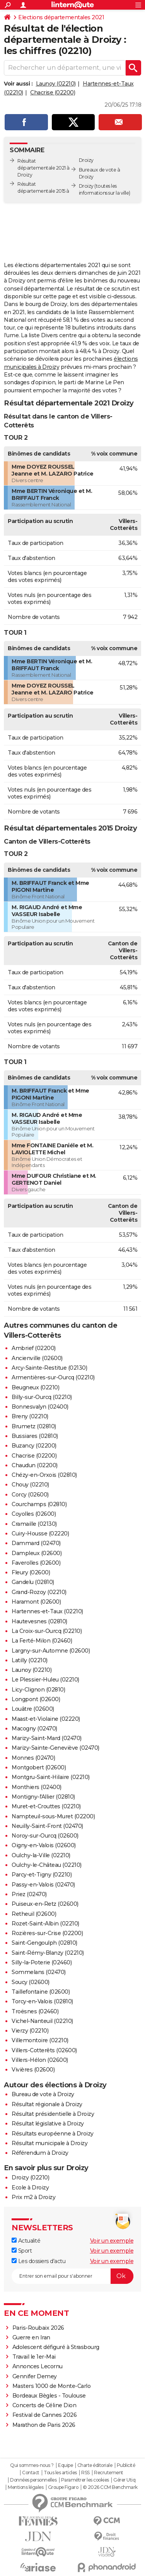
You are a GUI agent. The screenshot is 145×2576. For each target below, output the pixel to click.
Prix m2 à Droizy (33, 2197)
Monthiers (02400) (36, 1787)
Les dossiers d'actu (38, 2261)
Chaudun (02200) (35, 1465)
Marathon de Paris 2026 (43, 2424)
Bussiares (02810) (35, 1436)
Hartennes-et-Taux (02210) (47, 1611)
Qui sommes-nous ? (32, 2465)
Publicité (126, 2465)
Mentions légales (25, 2487)
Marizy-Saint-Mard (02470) (47, 1738)
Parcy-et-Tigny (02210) (42, 1874)
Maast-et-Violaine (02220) (46, 1718)
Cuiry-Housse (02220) (40, 1533)
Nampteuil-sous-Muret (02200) (53, 1816)
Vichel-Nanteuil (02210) (42, 2021)
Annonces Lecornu (37, 2366)
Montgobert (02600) (39, 1767)
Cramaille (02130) (34, 1523)
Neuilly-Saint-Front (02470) (47, 1826)
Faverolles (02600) (36, 1562)
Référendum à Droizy (40, 2152)
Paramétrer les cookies (85, 2480)
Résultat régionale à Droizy (47, 2104)
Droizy (86, 186)
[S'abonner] (72, 2276)
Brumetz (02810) (34, 1426)
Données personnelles (33, 2480)
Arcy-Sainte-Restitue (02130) (49, 1367)
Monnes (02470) (33, 1757)
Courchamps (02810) (39, 1504)
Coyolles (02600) (34, 1513)
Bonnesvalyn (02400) (40, 1406)
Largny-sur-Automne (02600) (51, 1650)
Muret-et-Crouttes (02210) (46, 1806)
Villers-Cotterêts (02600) (44, 2050)
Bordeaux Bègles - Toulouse (49, 2395)
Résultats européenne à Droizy (53, 2133)
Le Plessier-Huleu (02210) (45, 1679)
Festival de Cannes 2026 (44, 2414)
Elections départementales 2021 (61, 17)
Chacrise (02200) (52, 92)
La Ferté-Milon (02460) (42, 1640)
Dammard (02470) (36, 1543)
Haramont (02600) (36, 1601)
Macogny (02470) (34, 1728)
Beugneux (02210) (35, 1387)
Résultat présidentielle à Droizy (53, 2113)
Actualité (26, 2240)
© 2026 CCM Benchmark (110, 2487)
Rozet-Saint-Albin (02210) (45, 1923)
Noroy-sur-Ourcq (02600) (45, 1835)
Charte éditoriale (95, 2465)
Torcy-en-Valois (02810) (42, 2001)
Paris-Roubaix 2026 (38, 2327)
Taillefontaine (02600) (41, 1991)
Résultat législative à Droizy (48, 2123)
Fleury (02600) (31, 1572)
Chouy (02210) (30, 1484)
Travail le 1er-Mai (34, 2356)
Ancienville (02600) (37, 1358)
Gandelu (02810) (33, 1582)
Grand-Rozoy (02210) (39, 1592)
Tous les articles (60, 2472)
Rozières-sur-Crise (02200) (47, 1933)
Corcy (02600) (30, 1494)
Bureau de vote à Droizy (43, 2094)
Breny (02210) (30, 1416)
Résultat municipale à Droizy (49, 2143)
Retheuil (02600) (34, 1913)
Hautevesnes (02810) (39, 1621)
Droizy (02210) (30, 2177)
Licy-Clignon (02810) (38, 1689)
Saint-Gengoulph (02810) (44, 1942)
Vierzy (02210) (30, 2030)
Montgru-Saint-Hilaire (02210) (51, 1777)
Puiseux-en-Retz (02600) (45, 1903)
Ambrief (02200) (34, 1348)
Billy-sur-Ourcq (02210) (42, 1397)
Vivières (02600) (33, 2069)
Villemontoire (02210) (40, 2040)
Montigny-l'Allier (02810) (43, 1796)
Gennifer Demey (34, 2376)
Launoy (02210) (56, 83)
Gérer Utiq (124, 2480)
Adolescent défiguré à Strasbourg (55, 2347)
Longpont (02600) (36, 1699)
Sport (22, 2250)
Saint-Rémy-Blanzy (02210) (48, 1952)
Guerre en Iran (31, 2337)
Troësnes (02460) (35, 2011)
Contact (30, 2472)
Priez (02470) (29, 1894)
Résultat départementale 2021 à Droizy (43, 168)
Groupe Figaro (63, 2487)
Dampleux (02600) (36, 1553)
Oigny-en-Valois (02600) (44, 1845)
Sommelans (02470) (39, 1972)
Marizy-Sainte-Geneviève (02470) (55, 1747)
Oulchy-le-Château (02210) (47, 1864)
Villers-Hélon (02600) (40, 2059)
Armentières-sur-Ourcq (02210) (53, 1377)
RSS (85, 2472)
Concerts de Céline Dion (44, 2405)
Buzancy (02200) (34, 1445)
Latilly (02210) (30, 1660)
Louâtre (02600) (33, 1708)
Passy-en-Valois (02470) (43, 1884)
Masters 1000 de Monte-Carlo (51, 2386)
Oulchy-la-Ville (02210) (41, 1855)
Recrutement (108, 2472)
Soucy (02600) (30, 1982)
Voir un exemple (112, 2240)
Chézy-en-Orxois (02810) (44, 1474)
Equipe (65, 2465)
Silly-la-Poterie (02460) (42, 1962)
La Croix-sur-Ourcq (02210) (47, 1631)
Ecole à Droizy (30, 2187)
